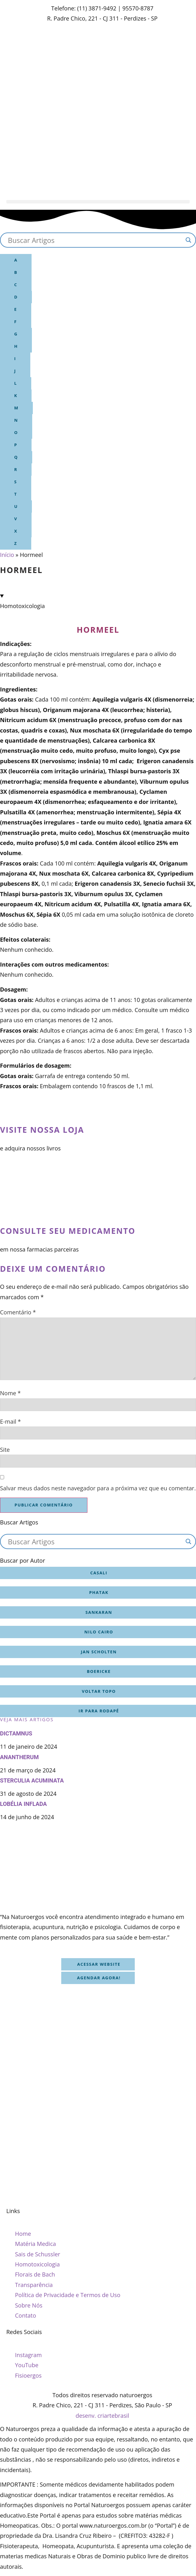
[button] (98, 201)
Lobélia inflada (23, 1804)
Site (5, 1449)
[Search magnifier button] (188, 240)
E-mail (10, 1421)
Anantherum (19, 1757)
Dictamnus (16, 1733)
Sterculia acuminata (32, 1780)
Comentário (18, 1312)
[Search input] (95, 240)
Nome (10, 1393)
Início (7, 554)
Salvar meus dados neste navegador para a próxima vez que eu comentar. (98, 1488)
